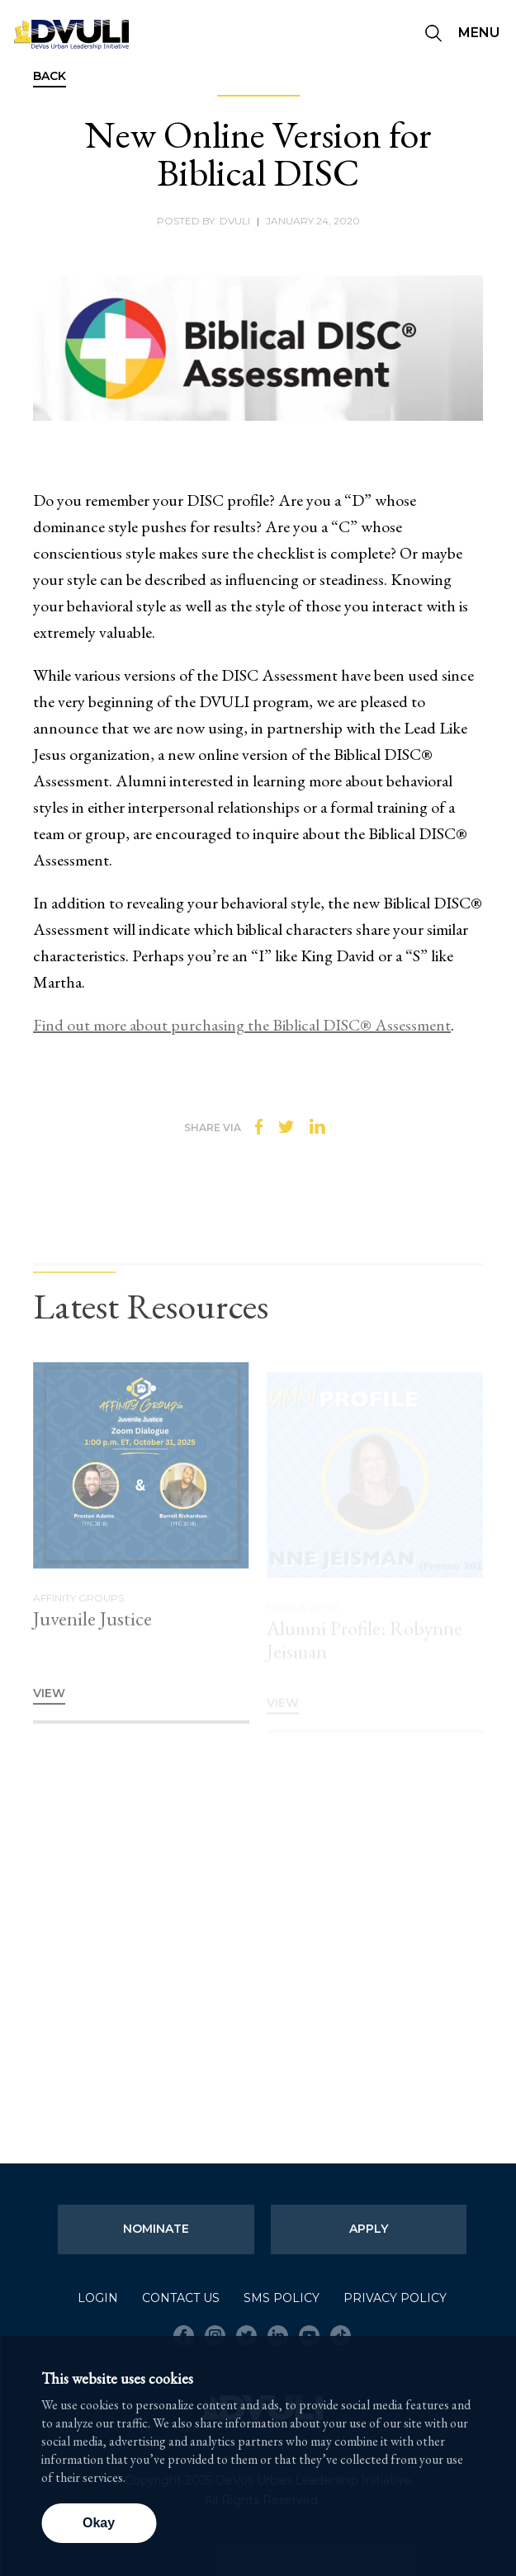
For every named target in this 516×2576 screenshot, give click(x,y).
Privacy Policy (395, 2298)
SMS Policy (282, 2298)
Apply (368, 2228)
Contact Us (181, 2298)
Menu (478, 32)
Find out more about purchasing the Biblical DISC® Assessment (242, 1025)
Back (49, 76)
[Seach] (433, 35)
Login (98, 2298)
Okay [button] (99, 2523)
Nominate (156, 2228)
